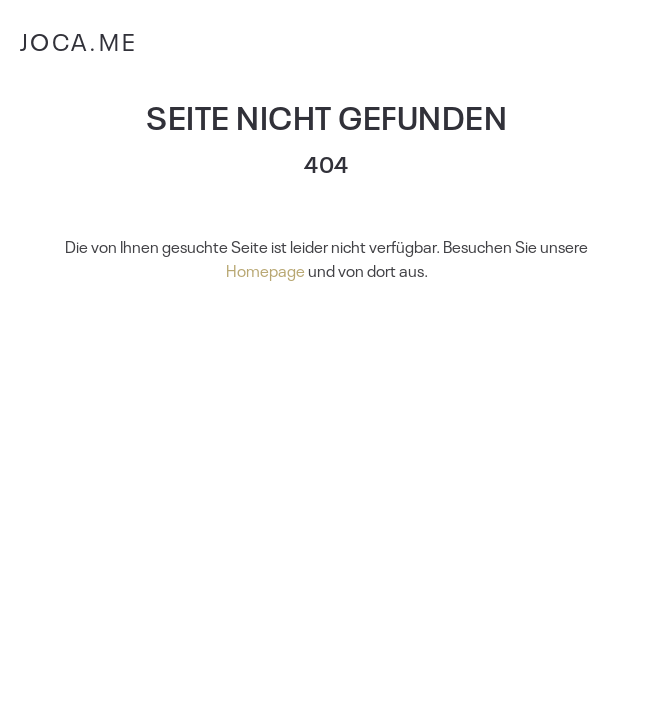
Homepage (265, 270)
